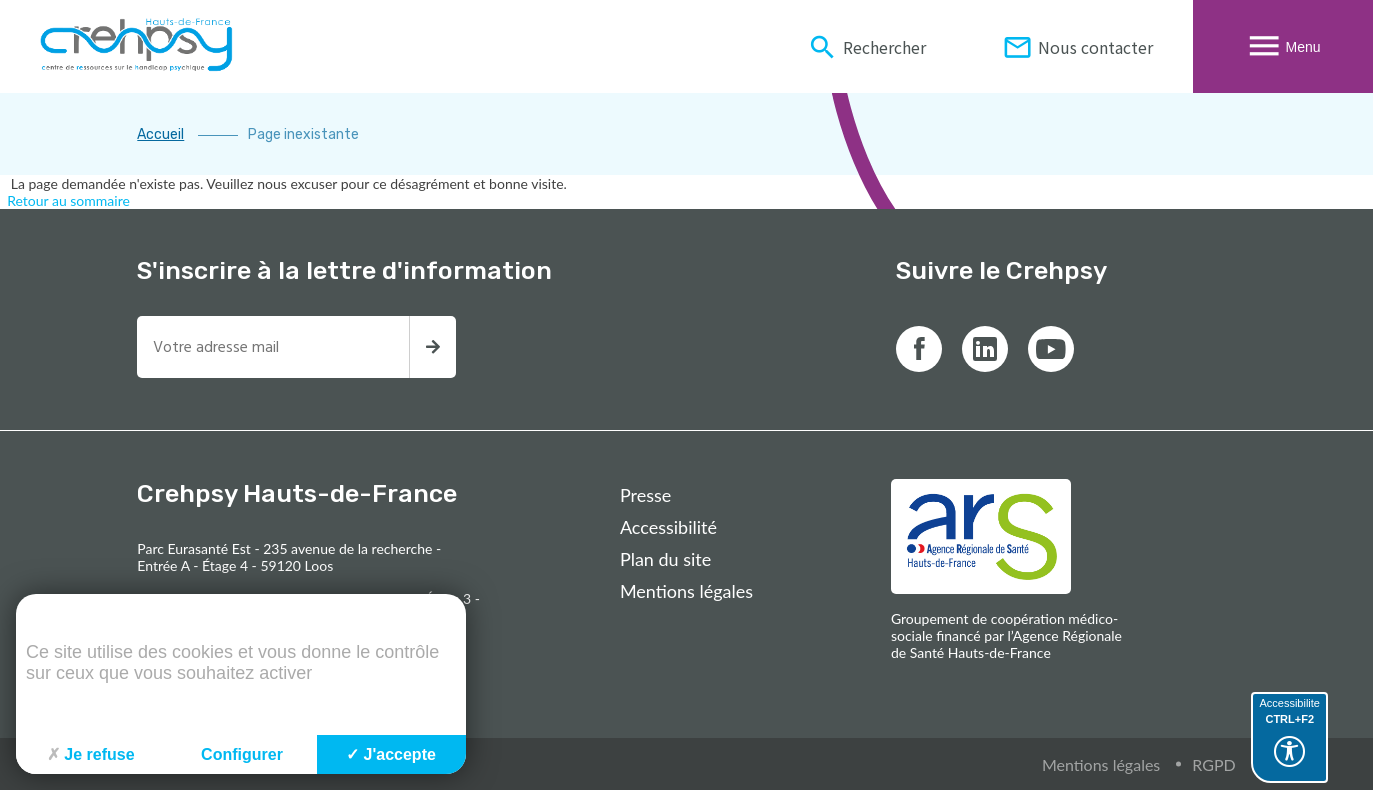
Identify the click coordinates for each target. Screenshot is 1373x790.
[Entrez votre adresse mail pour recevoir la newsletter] (273, 347)
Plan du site (665, 559)
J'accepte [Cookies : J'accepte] (391, 754)
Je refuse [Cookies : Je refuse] (90, 754)
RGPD (1213, 764)
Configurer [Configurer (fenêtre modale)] (242, 754)
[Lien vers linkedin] (985, 349)
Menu (1282, 46)
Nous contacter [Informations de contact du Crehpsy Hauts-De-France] (1077, 46)
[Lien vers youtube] (1051, 349)
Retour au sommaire (68, 200)
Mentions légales (686, 591)
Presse (645, 495)
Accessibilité (668, 527)
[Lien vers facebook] (919, 349)
